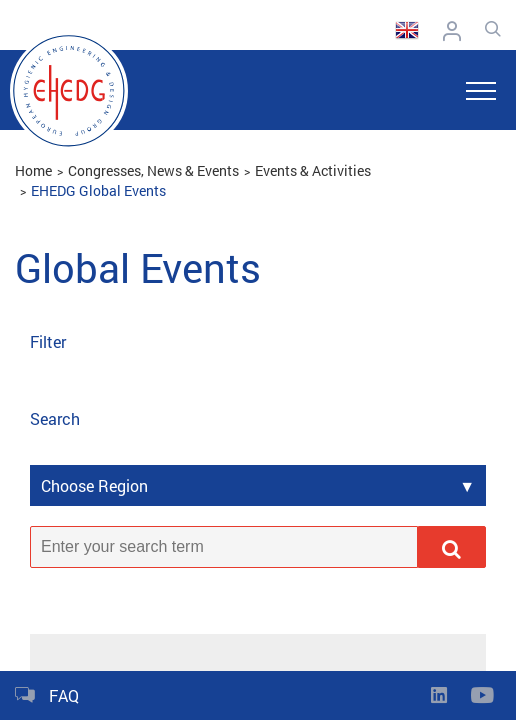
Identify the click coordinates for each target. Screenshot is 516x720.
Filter (48, 341)
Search (55, 418)
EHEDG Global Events (98, 190)
